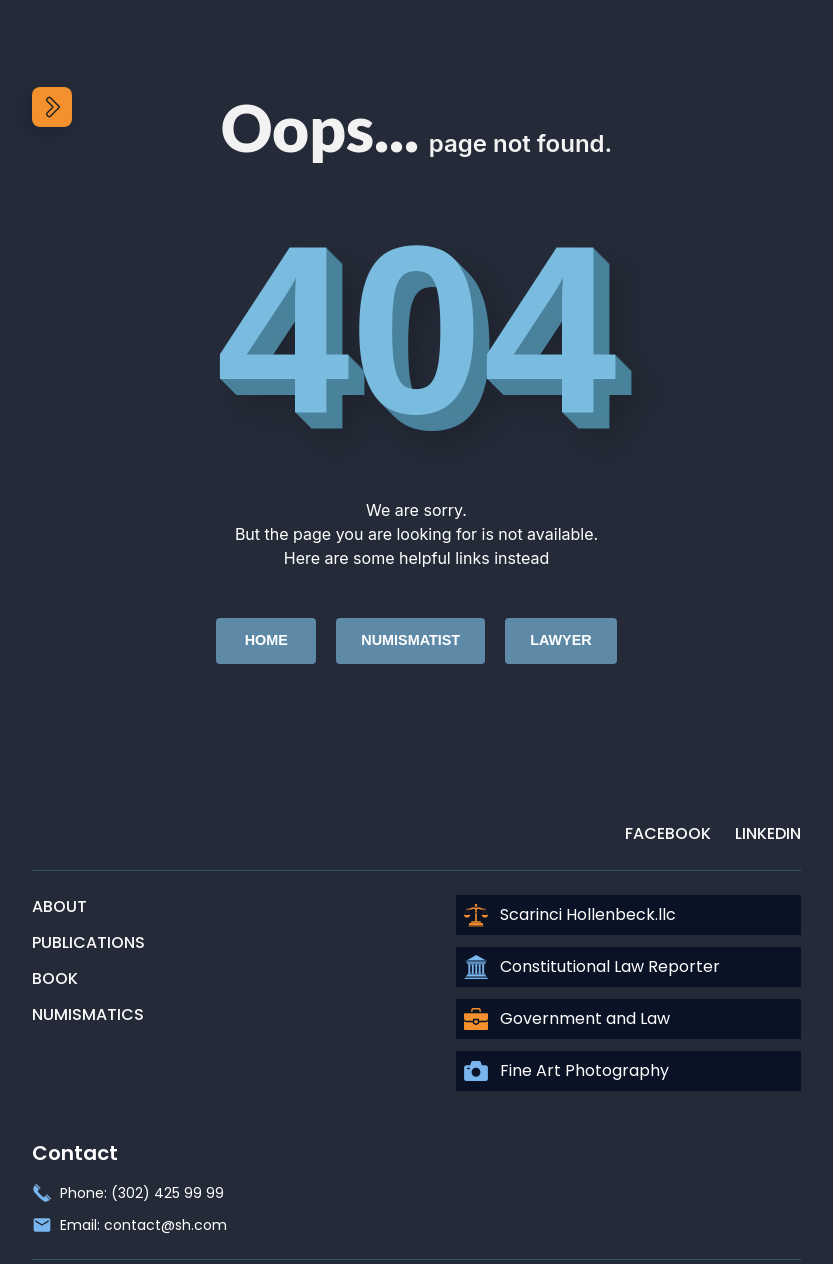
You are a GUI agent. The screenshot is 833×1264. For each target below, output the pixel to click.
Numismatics (88, 1014)
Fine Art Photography (566, 1071)
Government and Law (567, 1019)
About (59, 906)
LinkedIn (768, 833)
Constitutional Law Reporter (592, 967)
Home (266, 640)
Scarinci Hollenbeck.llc (570, 915)
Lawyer (561, 640)
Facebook (668, 833)
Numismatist (410, 640)
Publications (88, 942)
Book (55, 978)
